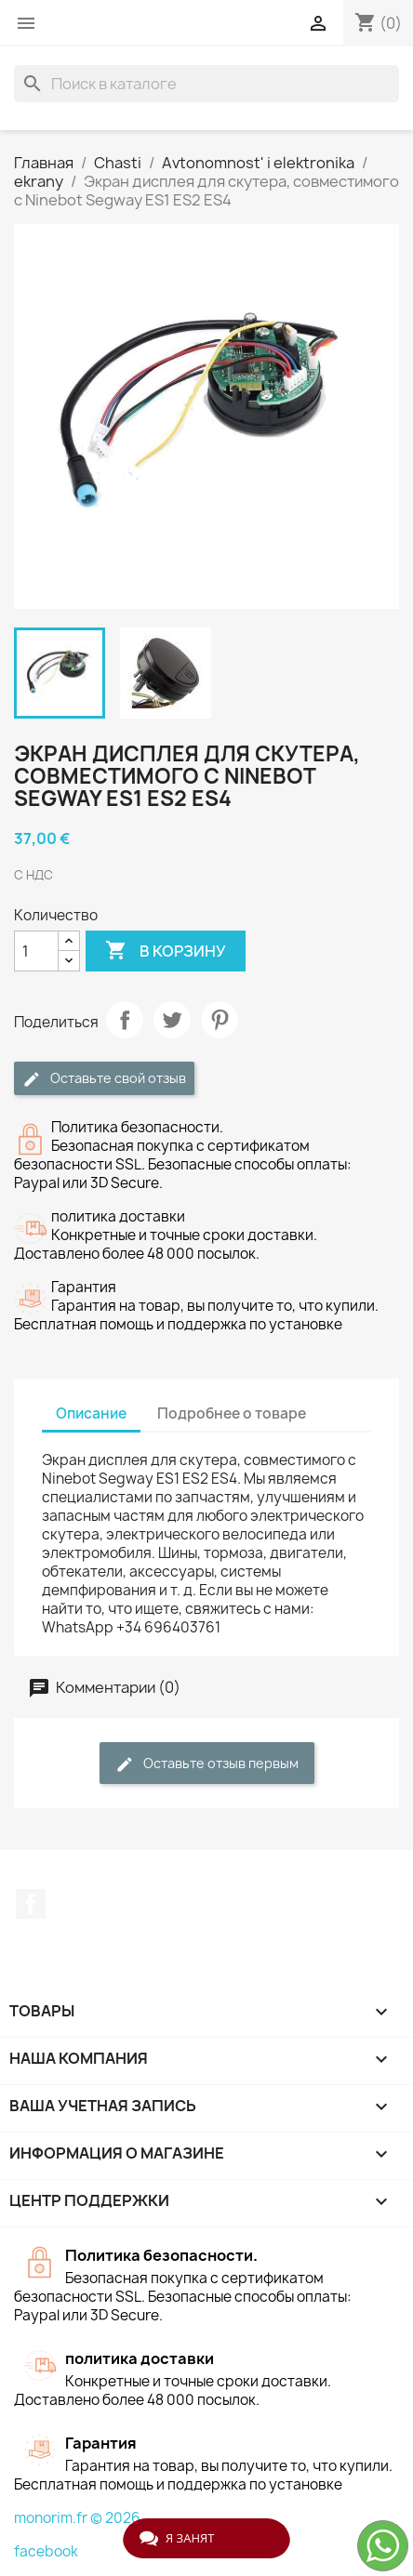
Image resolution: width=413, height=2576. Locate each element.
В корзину (165, 951)
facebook (46, 2551)
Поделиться (124, 1019)
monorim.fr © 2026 (77, 2518)
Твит (172, 1019)
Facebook (31, 1904)
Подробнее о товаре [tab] (231, 1413)
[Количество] (36, 951)
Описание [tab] (91, 1413)
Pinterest (219, 1019)
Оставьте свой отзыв (104, 1079)
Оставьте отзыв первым (207, 1764)
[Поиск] (206, 83)
